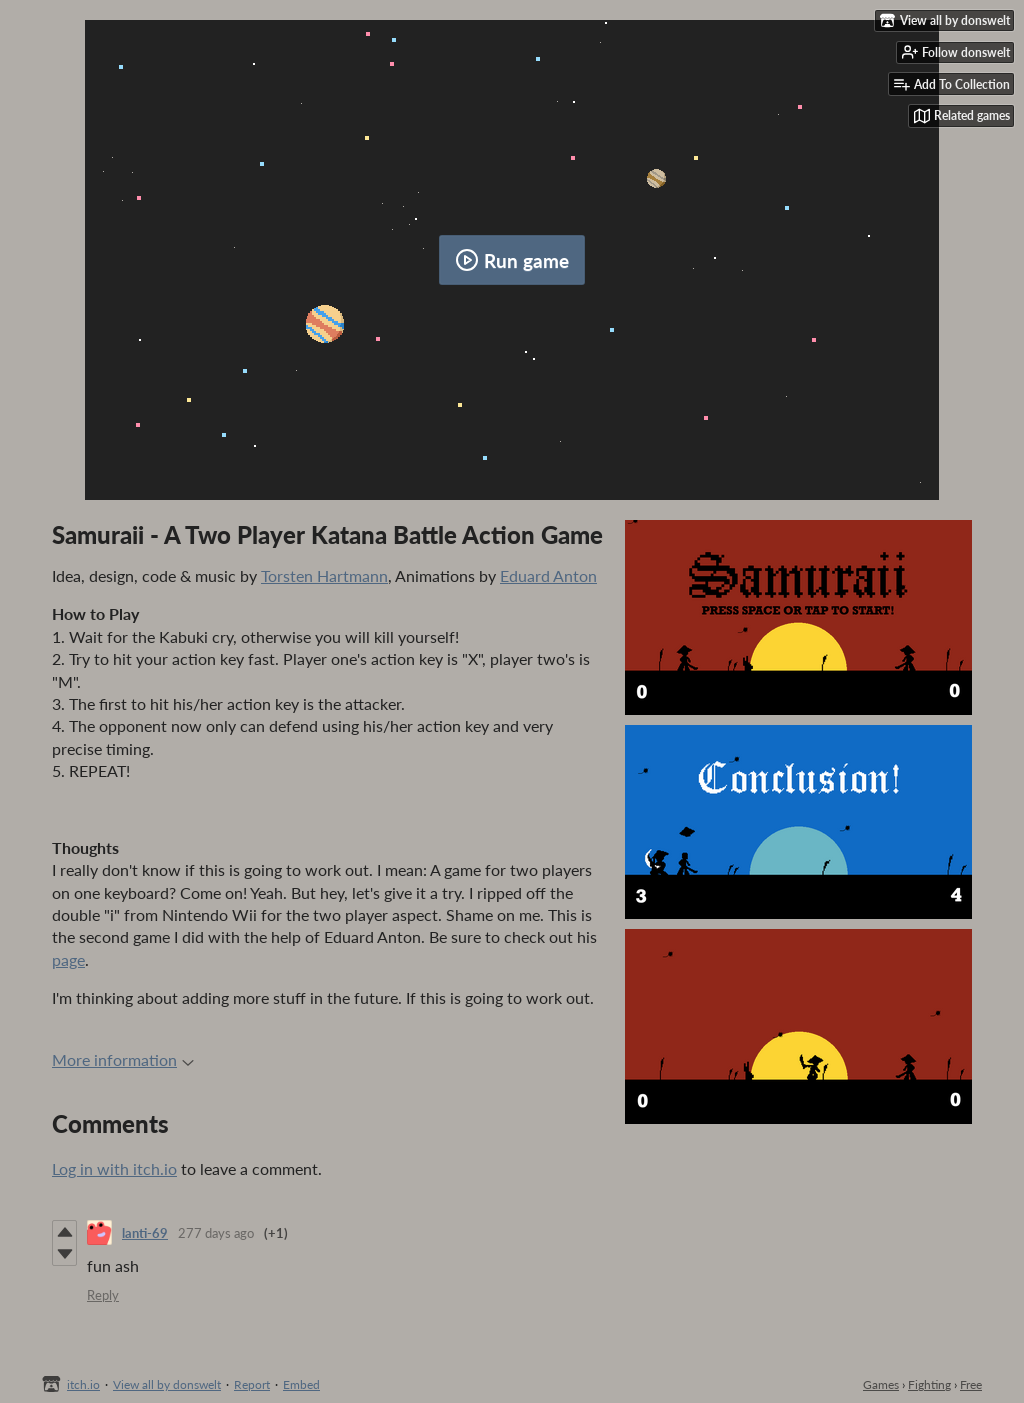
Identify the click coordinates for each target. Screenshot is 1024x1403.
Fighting (929, 1384)
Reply (103, 1295)
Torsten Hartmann (324, 575)
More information (123, 1059)
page (68, 959)
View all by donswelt (167, 1384)
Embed (301, 1384)
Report (252, 1384)
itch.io (83, 1384)
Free (971, 1384)
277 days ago (216, 1233)
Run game (512, 260)
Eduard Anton (548, 575)
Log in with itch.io (114, 1168)
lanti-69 (145, 1233)
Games (881, 1384)
